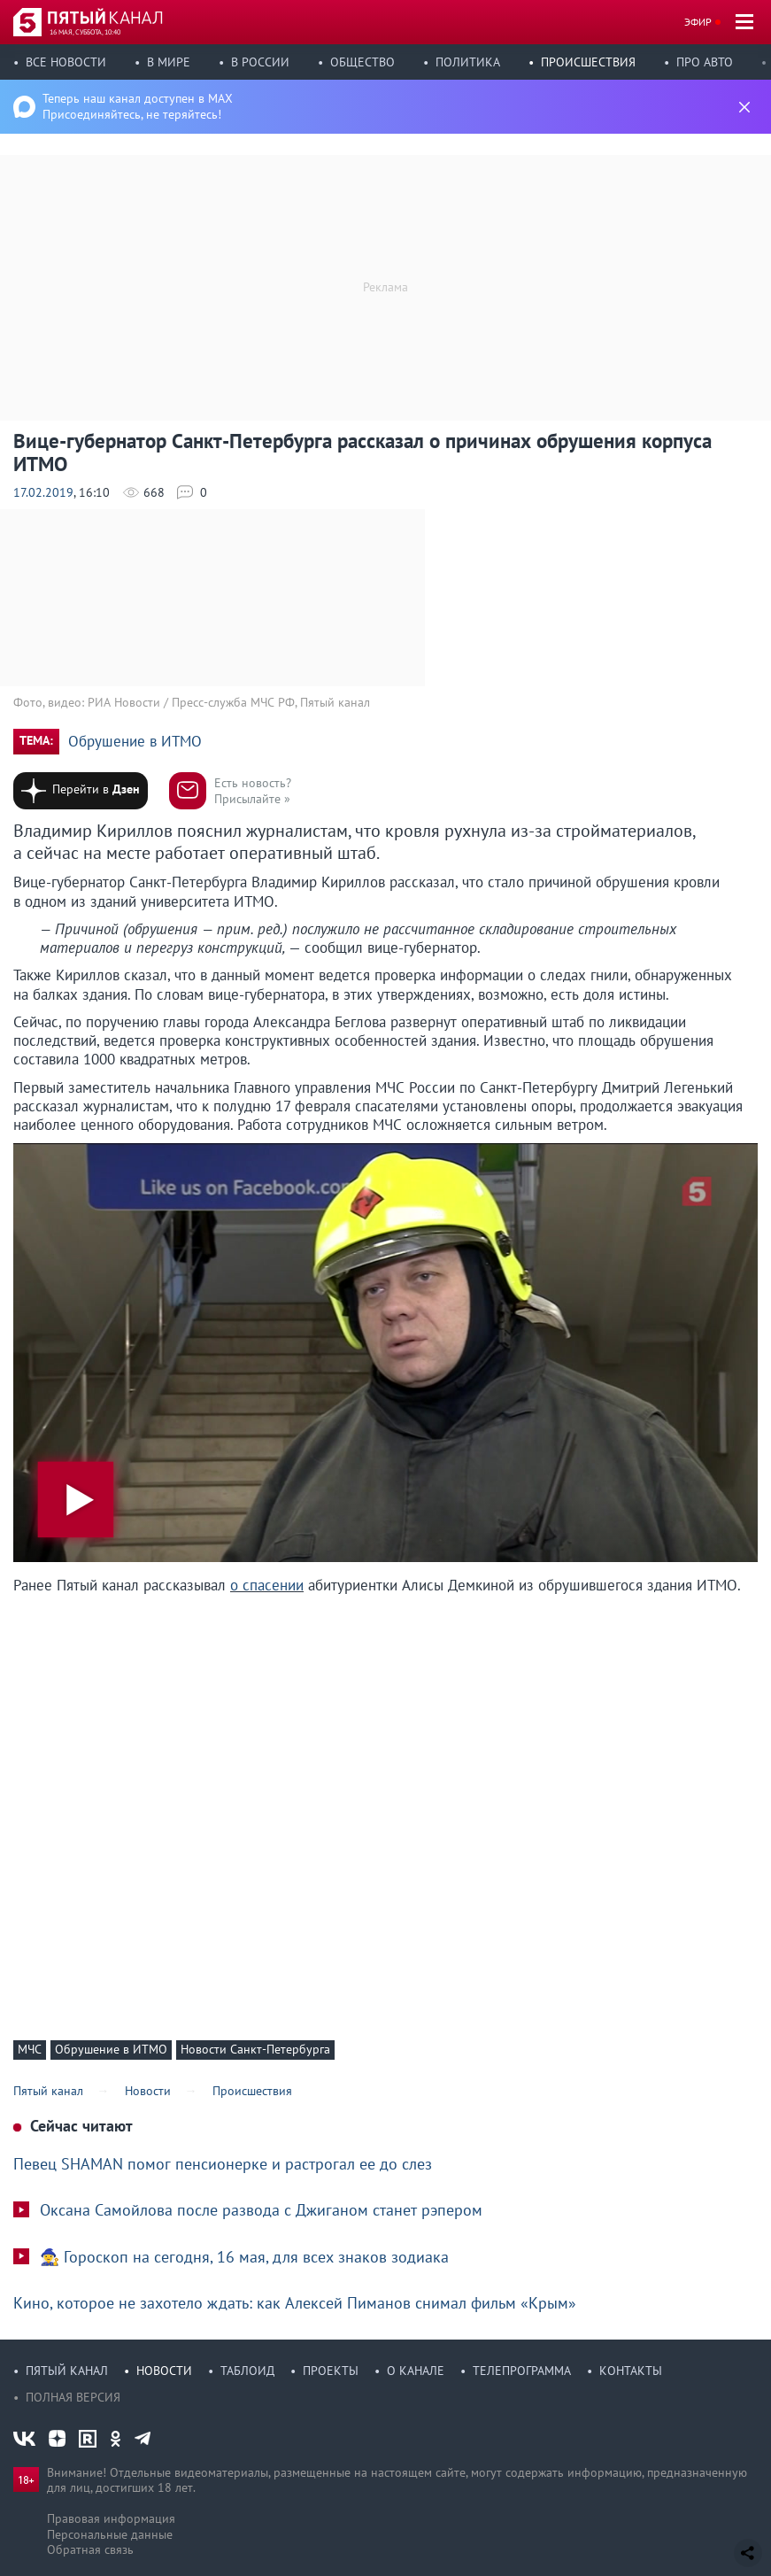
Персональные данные (110, 2534)
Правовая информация (111, 2518)
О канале (415, 2371)
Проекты (331, 2371)
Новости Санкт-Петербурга (255, 2049)
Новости (164, 2371)
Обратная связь (90, 2549)
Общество (362, 62)
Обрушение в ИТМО (135, 741)
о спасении (267, 1585)
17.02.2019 (43, 492)
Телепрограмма (522, 2371)
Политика (468, 62)
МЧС (30, 2049)
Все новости (66, 62)
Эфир (698, 21)
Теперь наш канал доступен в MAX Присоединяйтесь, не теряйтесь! (137, 106)
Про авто (704, 62)
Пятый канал (67, 2371)
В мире (168, 62)
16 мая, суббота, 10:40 (85, 31)
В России (260, 62)
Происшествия (588, 62)
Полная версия (73, 2397)
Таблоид (247, 2371)
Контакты (630, 2371)
